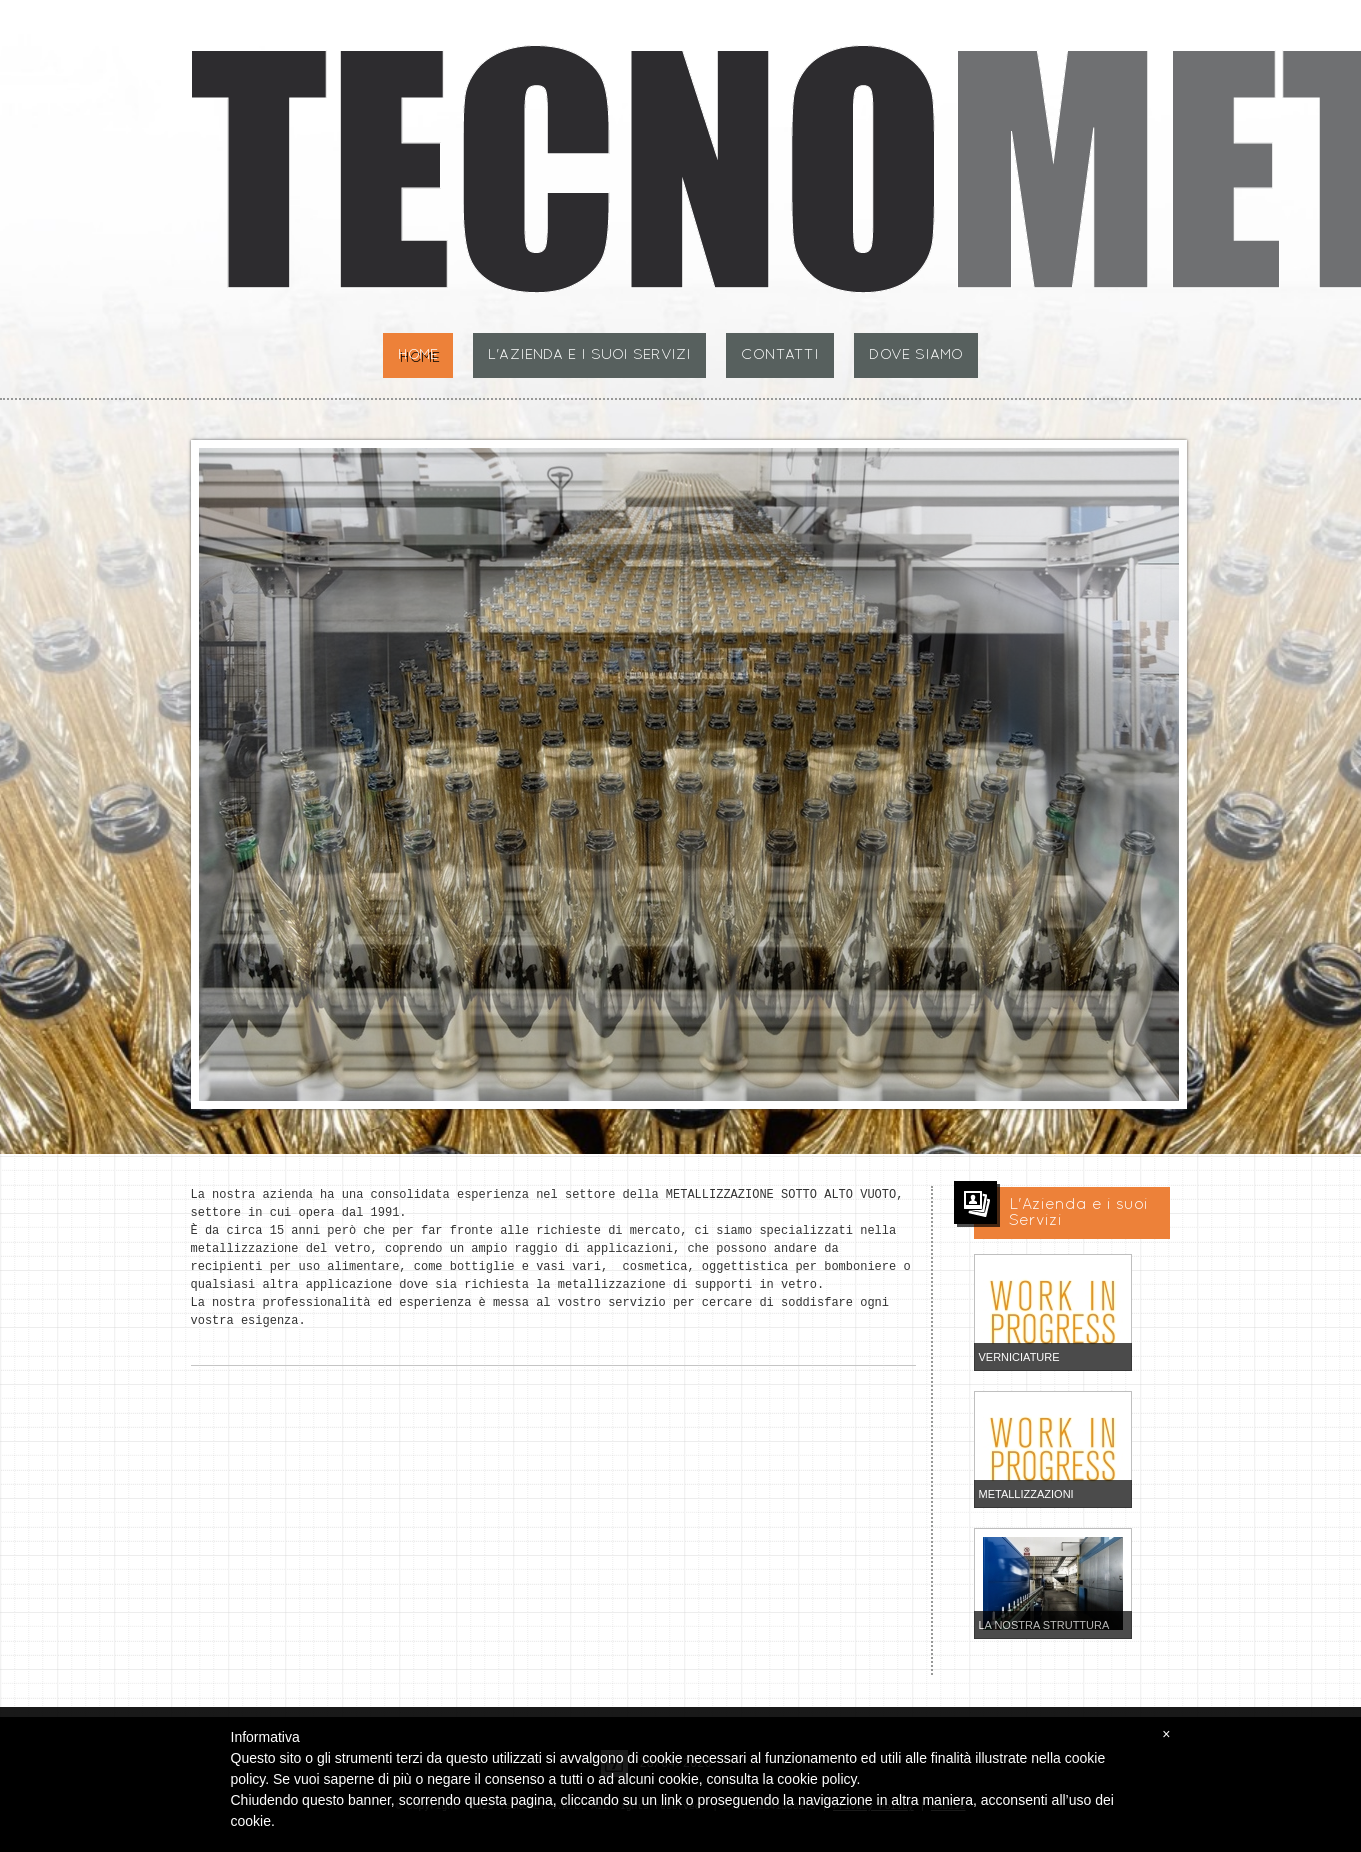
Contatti (780, 355)
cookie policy (816, 1779)
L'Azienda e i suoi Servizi (589, 355)
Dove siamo (916, 355)
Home (418, 355)
